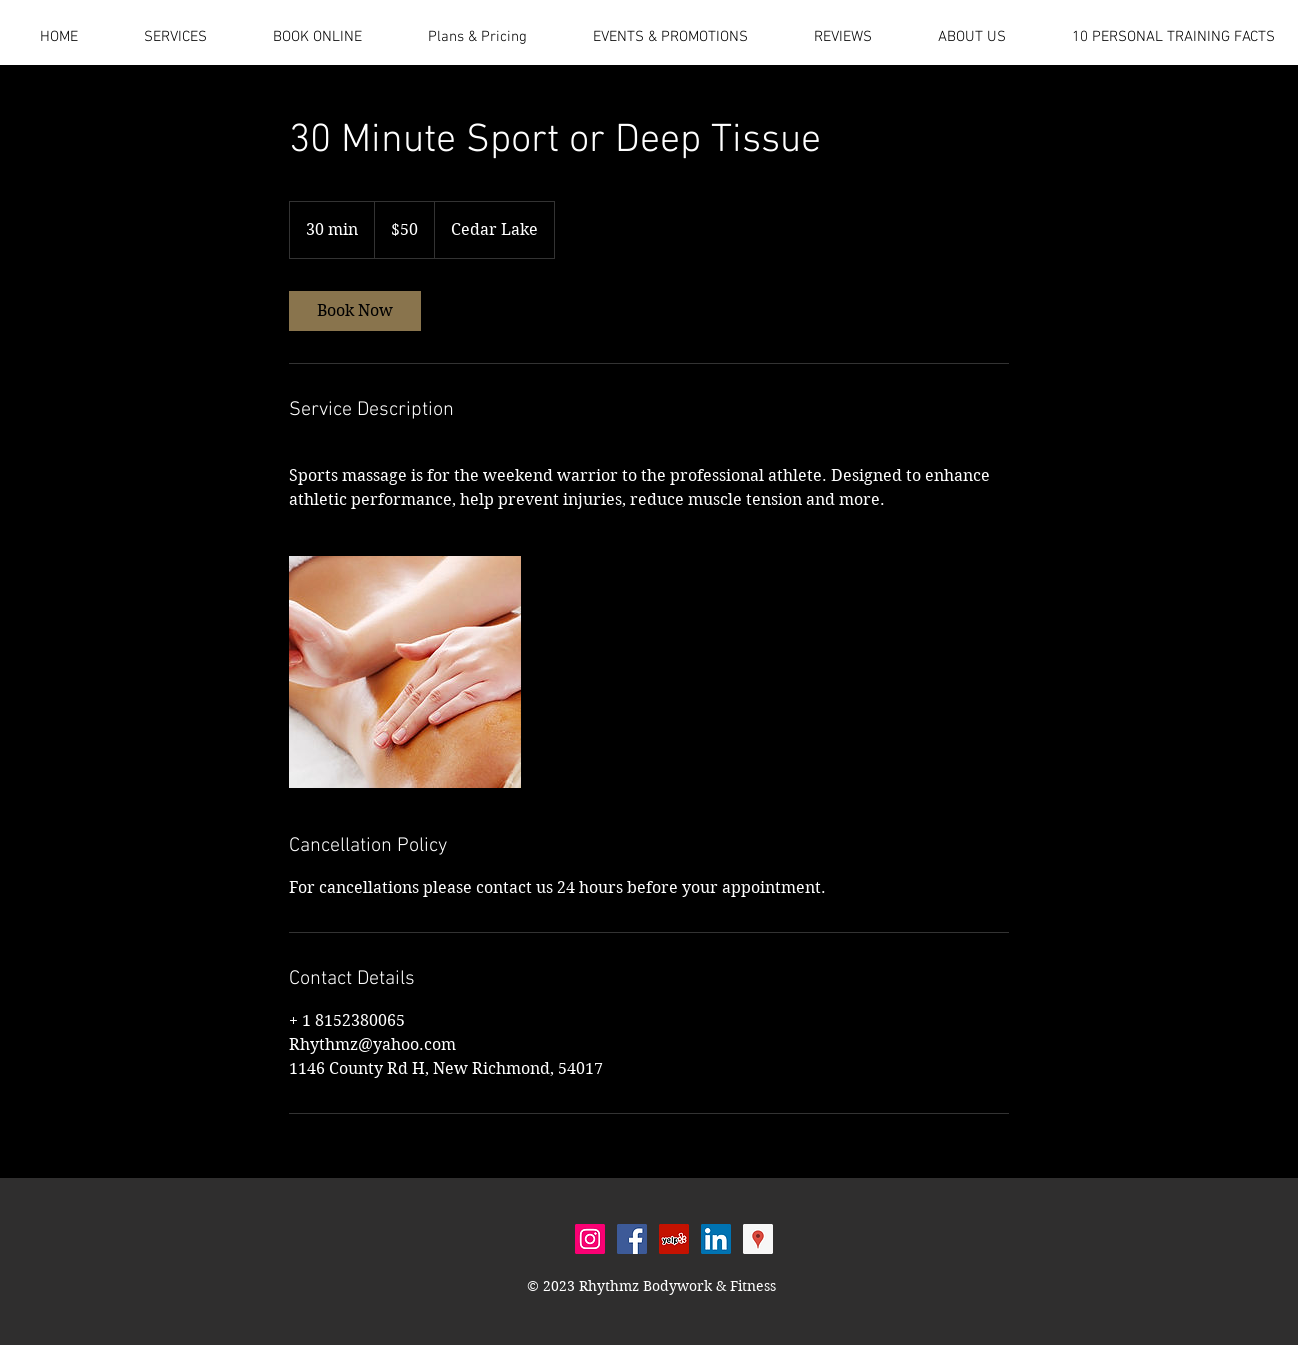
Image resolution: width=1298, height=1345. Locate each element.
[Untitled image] (405, 672)
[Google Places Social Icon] (758, 1239)
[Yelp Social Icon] (674, 1239)
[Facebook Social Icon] (632, 1239)
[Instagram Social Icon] (590, 1239)
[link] (355, 311)
